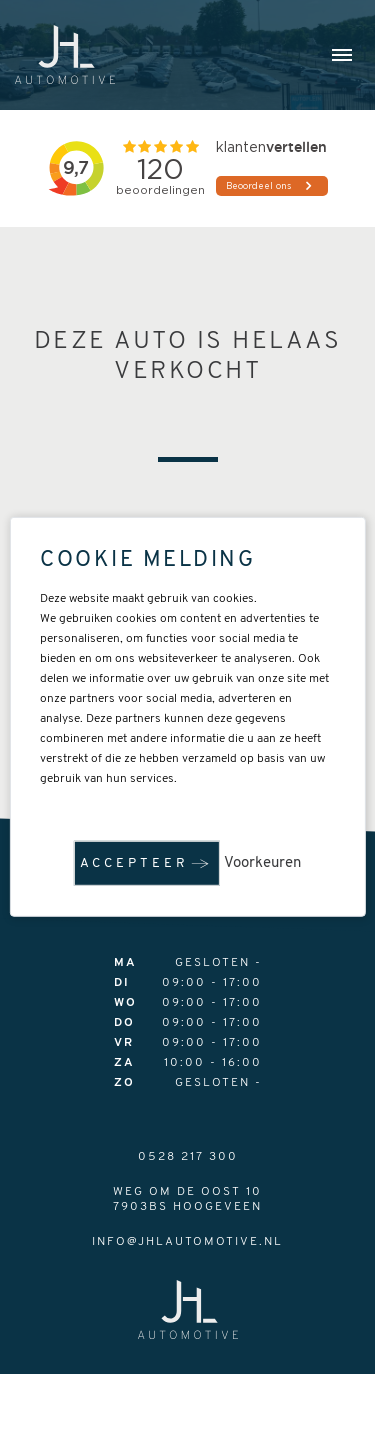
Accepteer (134, 863)
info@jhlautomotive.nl (187, 1242)
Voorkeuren (262, 863)
